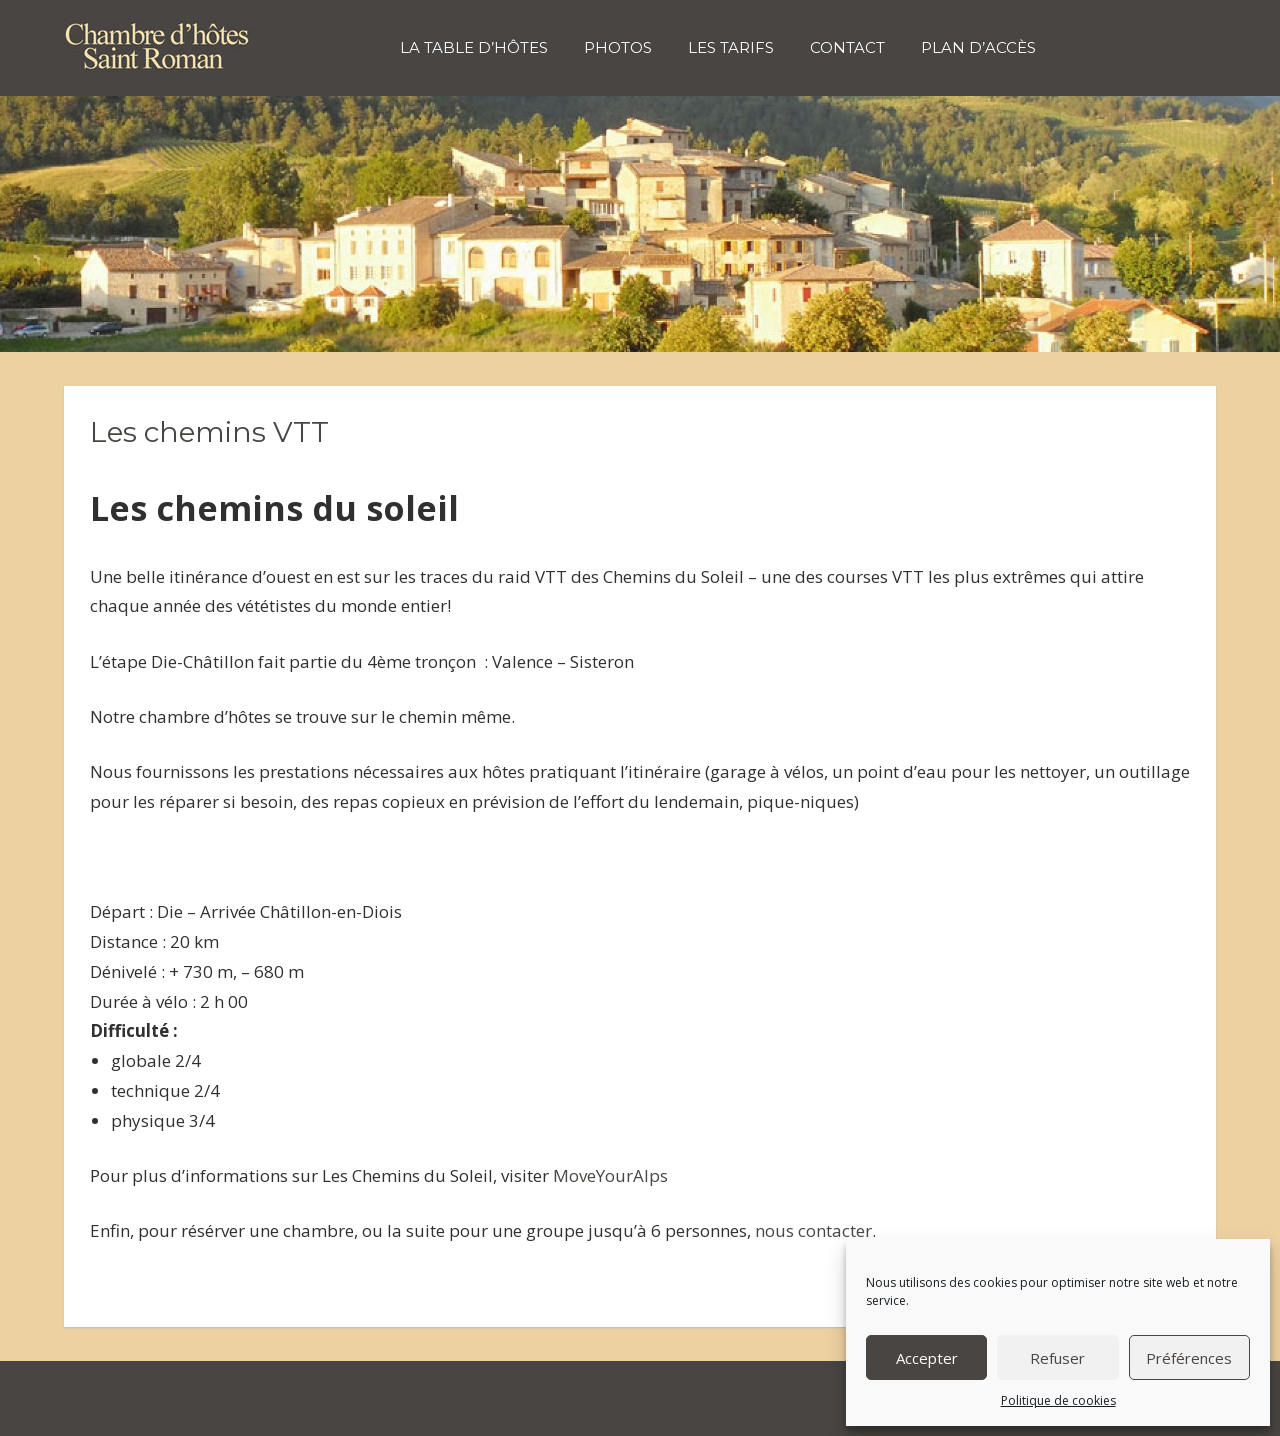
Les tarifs (731, 47)
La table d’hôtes (474, 47)
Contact (847, 47)
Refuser (1057, 1358)
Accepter (927, 1358)
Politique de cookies (1058, 1400)
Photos (618, 47)
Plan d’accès (978, 47)
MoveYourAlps (610, 1175)
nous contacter (813, 1230)
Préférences (1189, 1358)
